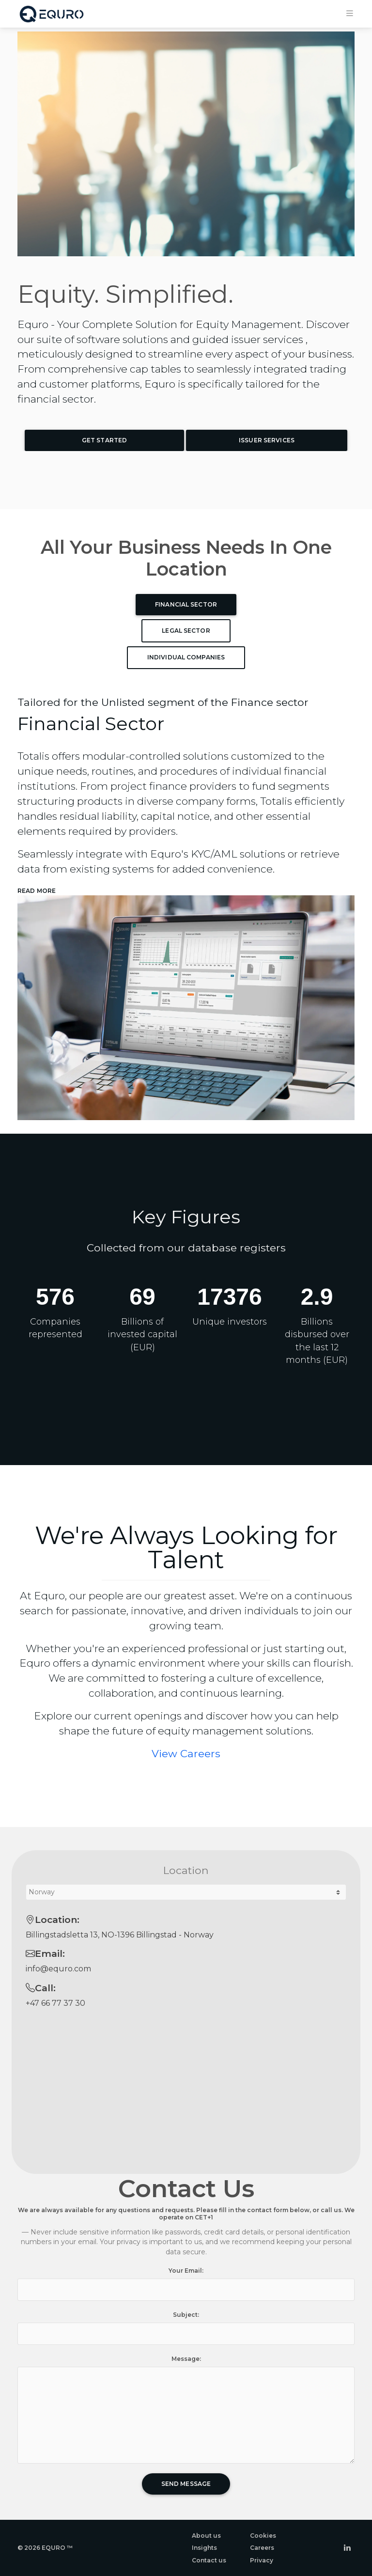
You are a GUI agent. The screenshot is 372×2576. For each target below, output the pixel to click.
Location (186, 1870)
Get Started (104, 440)
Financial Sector (186, 604)
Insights (204, 2547)
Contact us (209, 2560)
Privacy (261, 2560)
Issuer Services (266, 440)
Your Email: (186, 2270)
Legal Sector (186, 630)
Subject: (186, 2314)
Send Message (186, 2483)
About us (206, 2535)
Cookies (263, 2535)
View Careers (186, 1753)
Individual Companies (186, 657)
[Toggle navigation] (350, 12)
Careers (262, 2547)
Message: (186, 2358)
